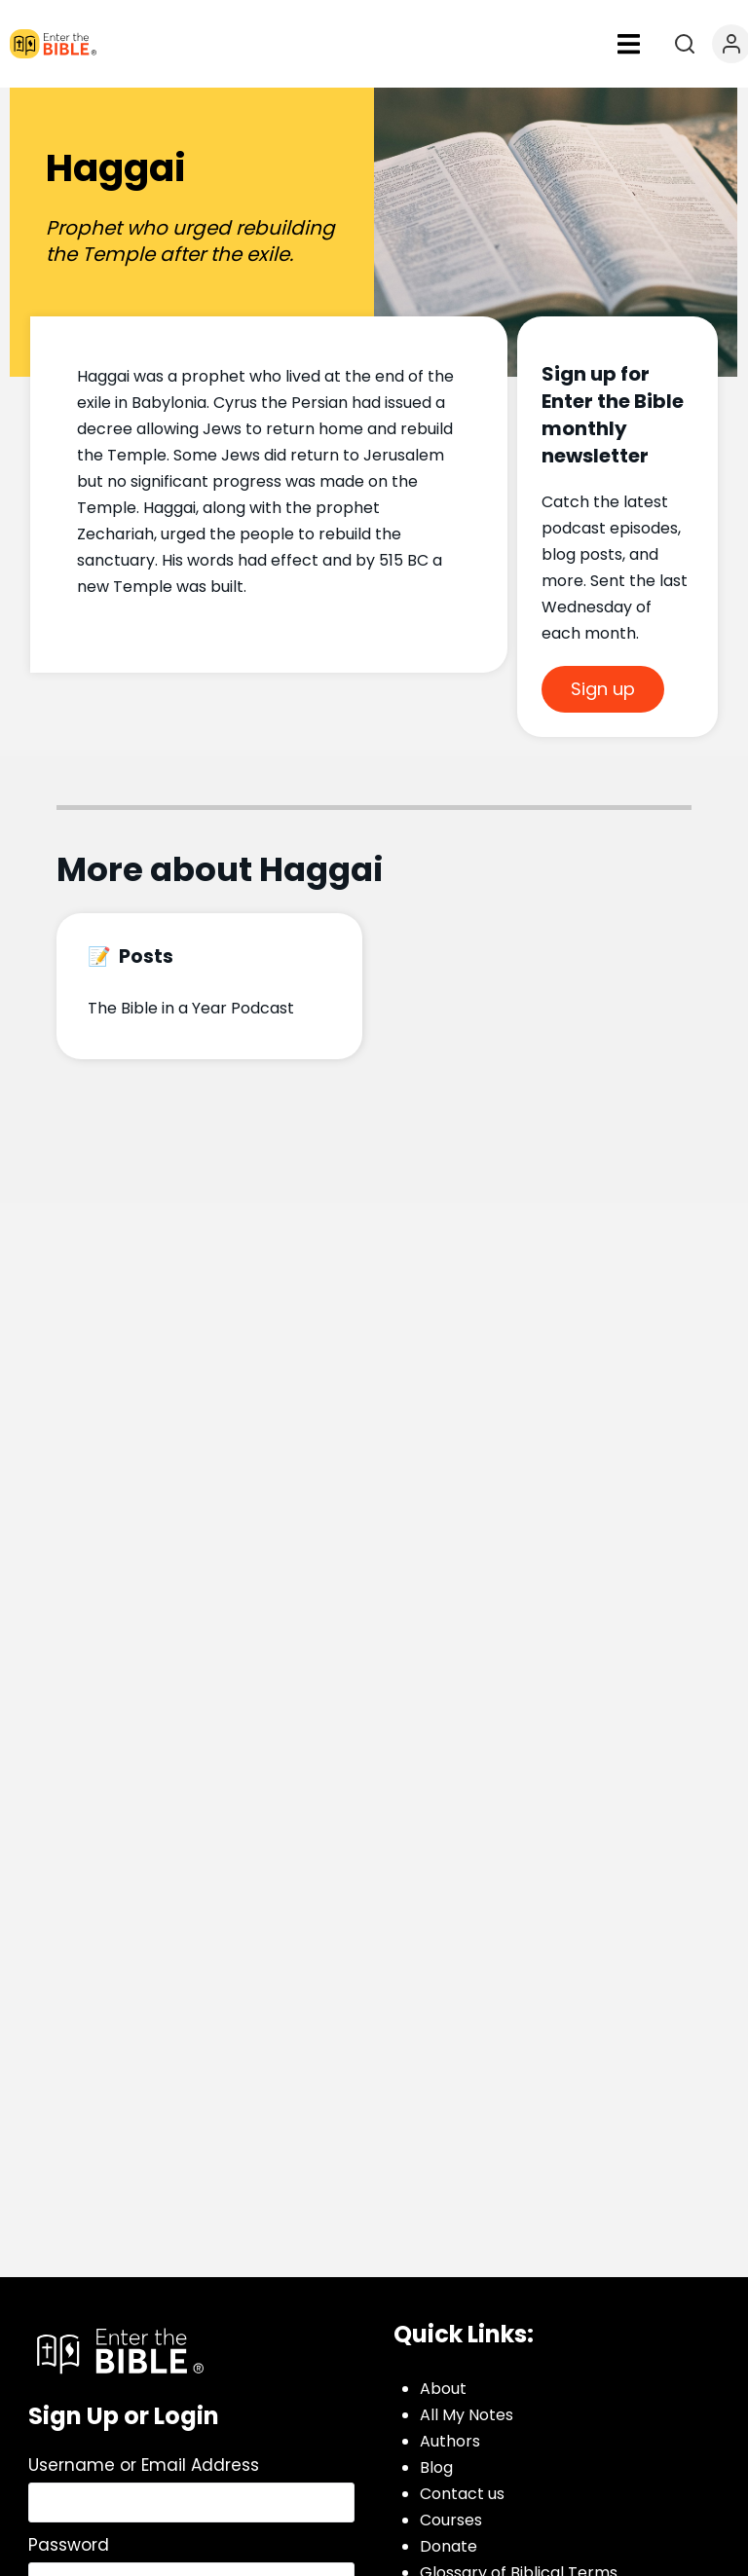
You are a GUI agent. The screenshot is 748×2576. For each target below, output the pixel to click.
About (443, 2388)
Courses (451, 2520)
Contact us (462, 2494)
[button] (628, 43)
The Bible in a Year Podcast (191, 1008)
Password (68, 2545)
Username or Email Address (143, 2465)
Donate (448, 2546)
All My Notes (466, 2415)
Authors (450, 2441)
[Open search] (684, 43)
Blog (436, 2467)
